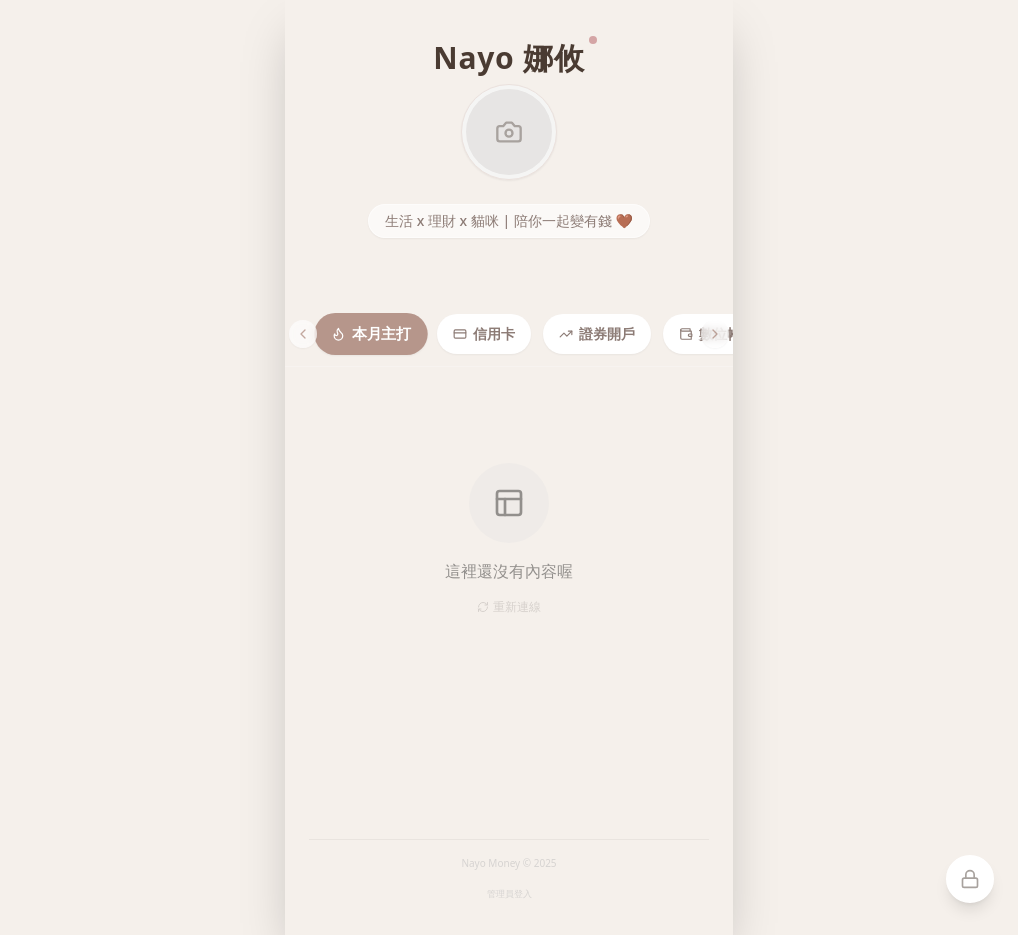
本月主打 (371, 334)
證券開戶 (597, 333)
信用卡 (484, 333)
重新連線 (509, 607)
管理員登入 (509, 893)
